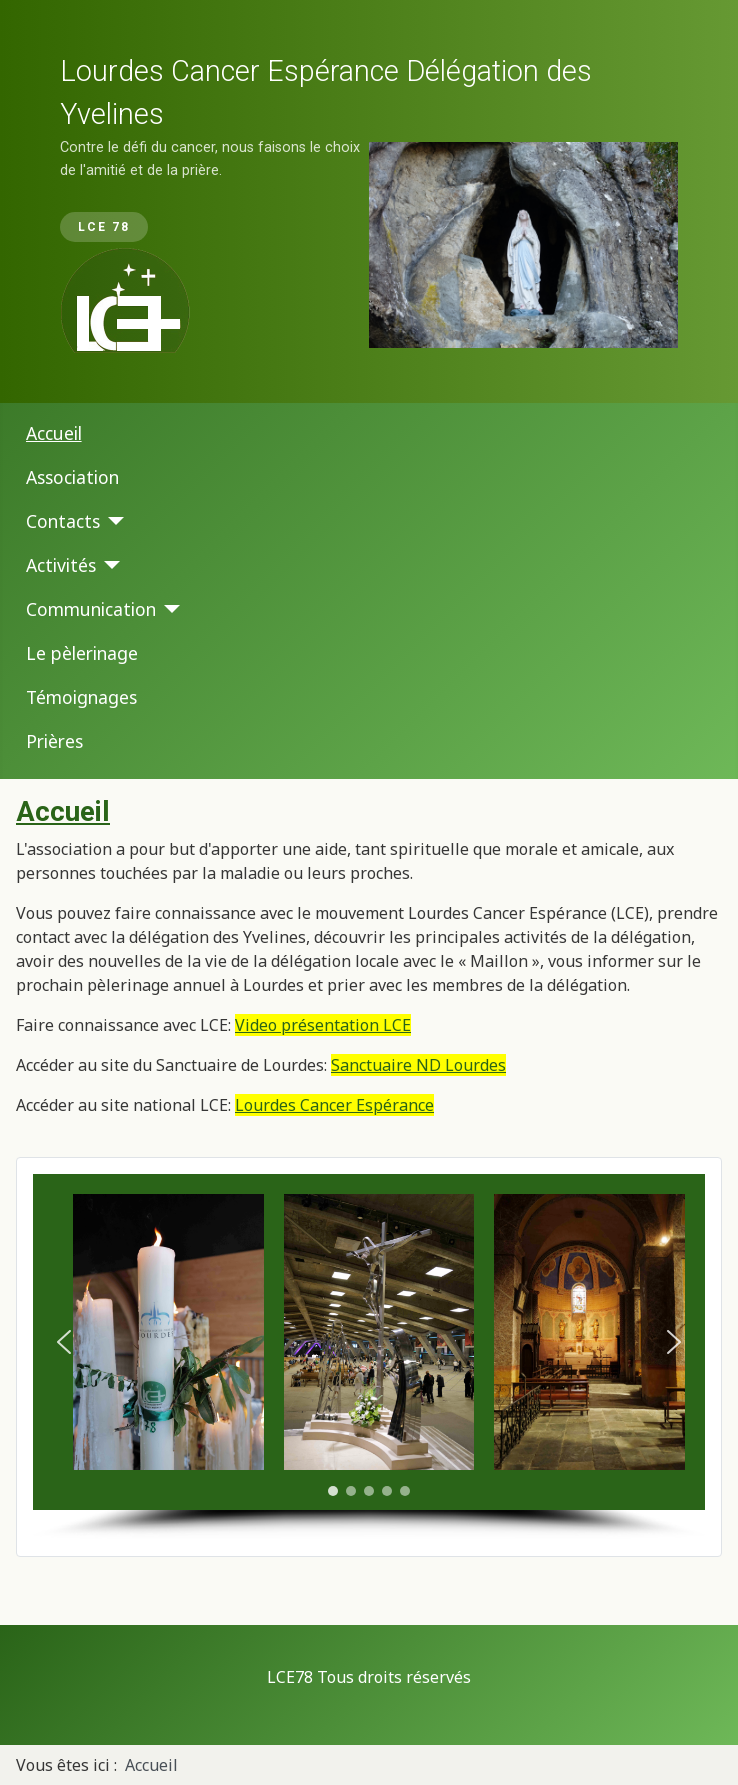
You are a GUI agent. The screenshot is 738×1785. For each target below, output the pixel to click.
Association (72, 477)
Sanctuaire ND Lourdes (418, 1065)
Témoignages (81, 697)
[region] (369, 201)
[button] (64, 1342)
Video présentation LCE (323, 1025)
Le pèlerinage (82, 653)
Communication (91, 609)
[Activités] (108, 565)
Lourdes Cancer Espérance (334, 1105)
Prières (54, 741)
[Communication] (168, 609)
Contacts (63, 521)
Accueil (54, 433)
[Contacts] (112, 521)
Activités (61, 565)
